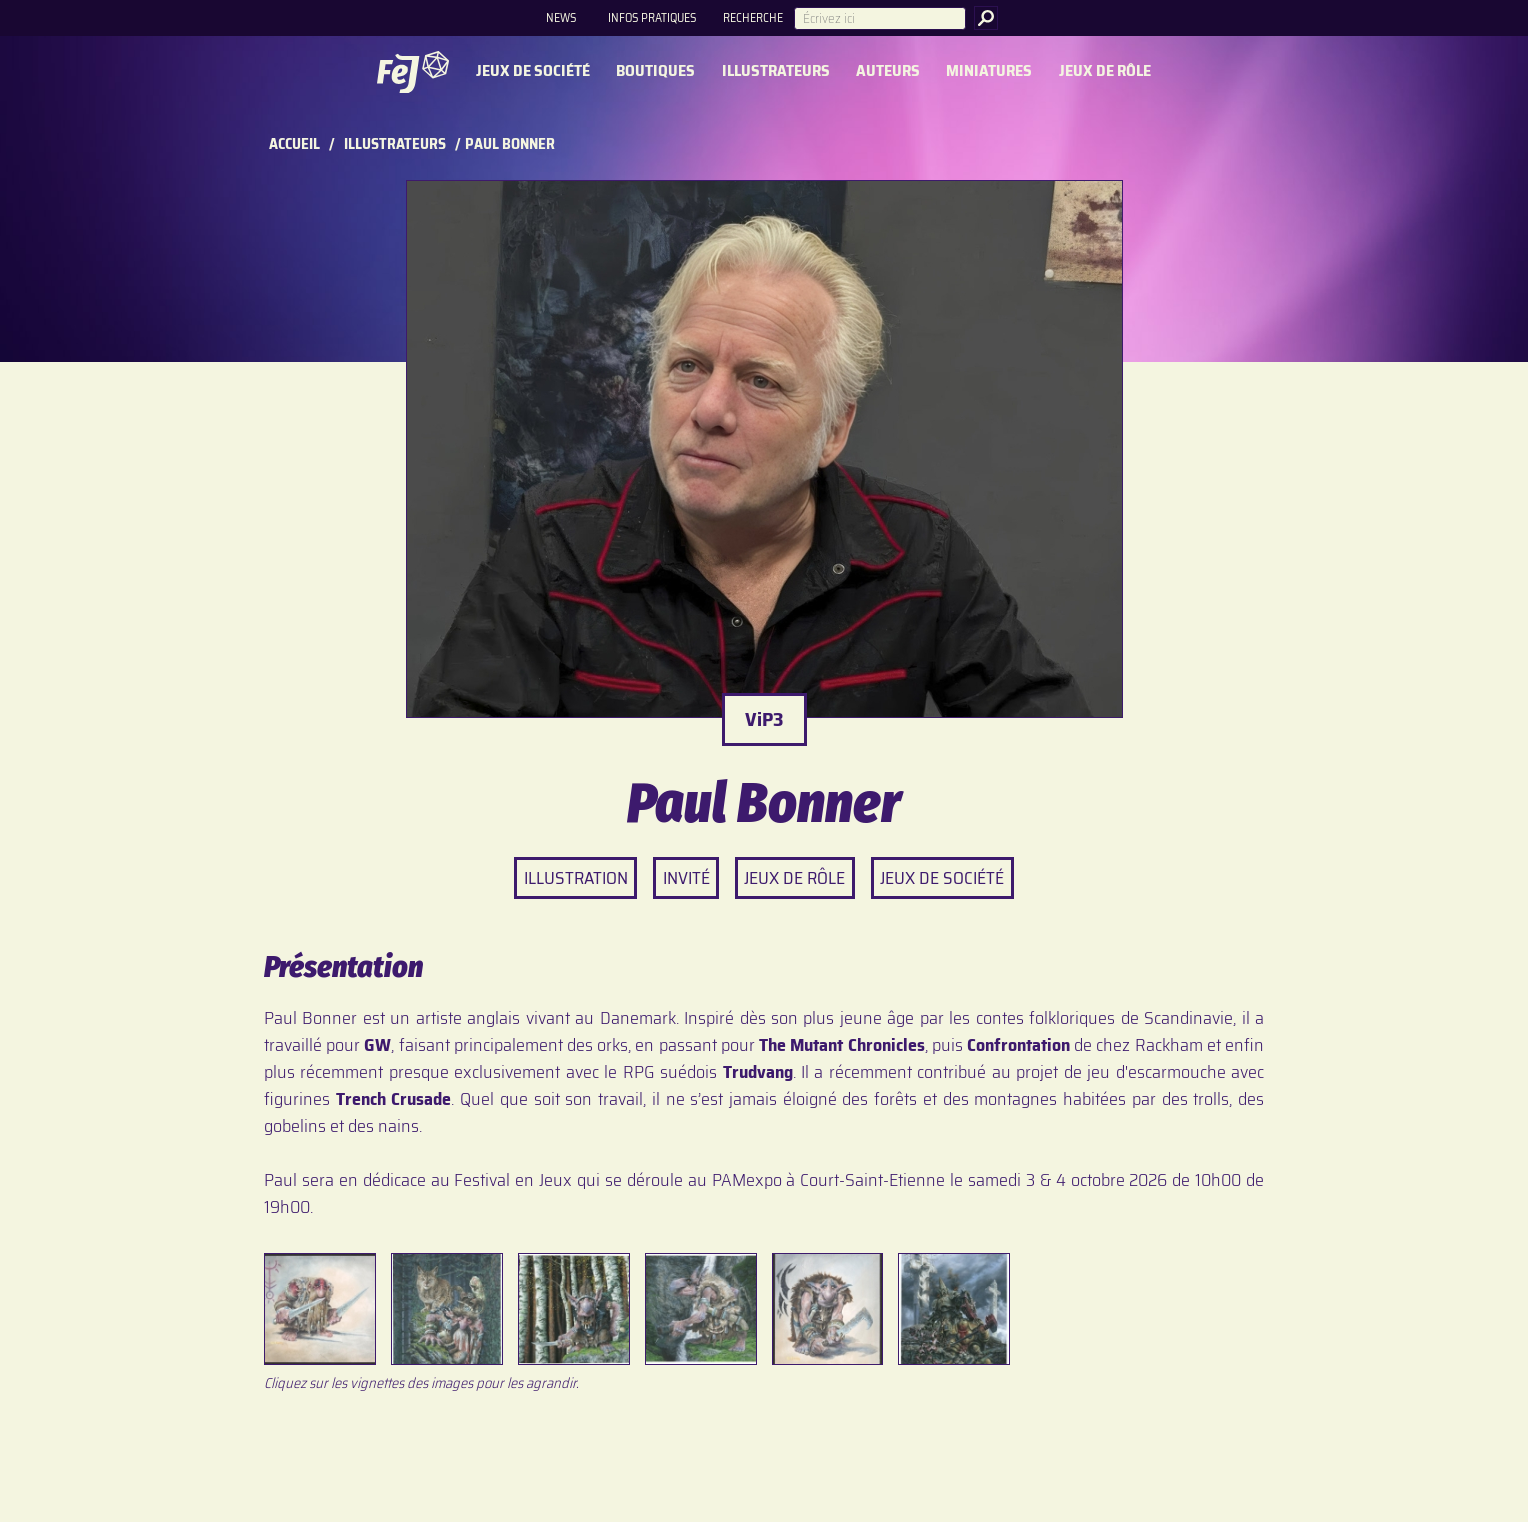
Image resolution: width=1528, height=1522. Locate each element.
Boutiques (655, 71)
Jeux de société (533, 71)
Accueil (294, 144)
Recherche (753, 17)
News (561, 17)
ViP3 (764, 719)
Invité (686, 878)
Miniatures (989, 71)
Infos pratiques (652, 17)
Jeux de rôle (1105, 71)
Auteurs (888, 71)
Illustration (576, 878)
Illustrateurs (776, 71)
